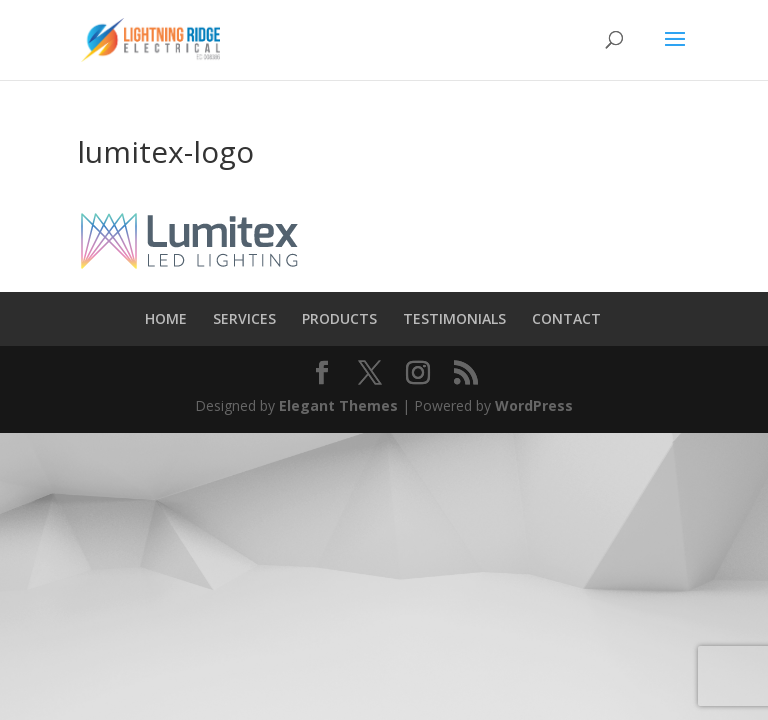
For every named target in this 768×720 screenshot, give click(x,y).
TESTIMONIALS (454, 318)
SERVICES (244, 318)
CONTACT (566, 318)
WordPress (534, 405)
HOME (166, 318)
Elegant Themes (338, 405)
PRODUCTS (339, 318)
